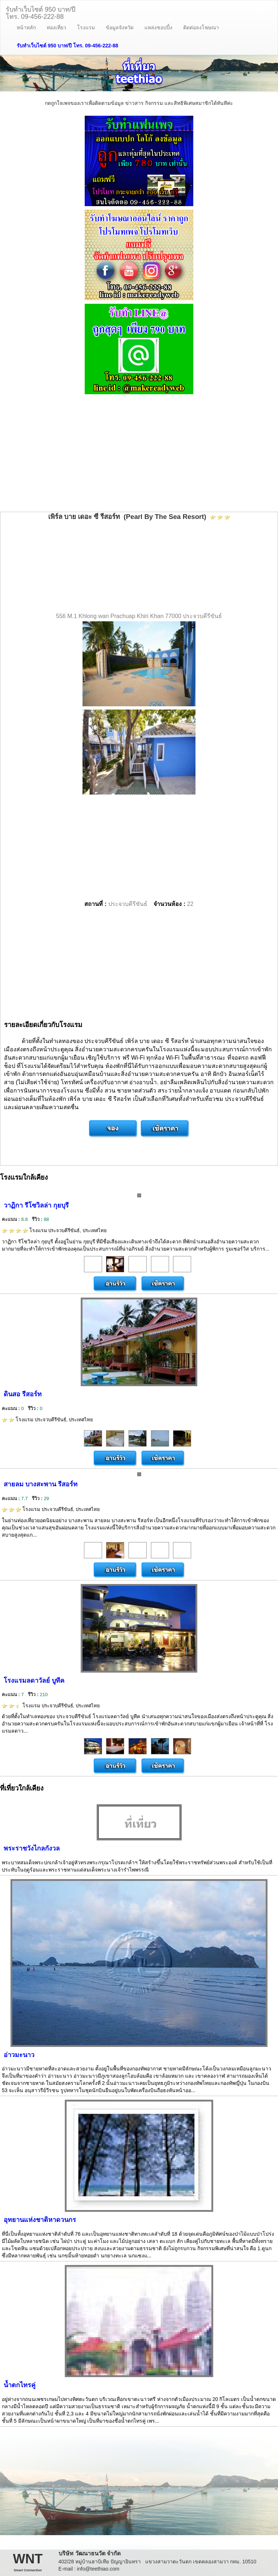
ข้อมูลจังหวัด (120, 27)
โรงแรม (86, 27)
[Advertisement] (139, 453)
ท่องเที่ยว (56, 27)
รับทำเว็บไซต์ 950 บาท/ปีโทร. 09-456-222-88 (40, 12)
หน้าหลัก (26, 27)
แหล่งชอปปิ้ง (158, 27)
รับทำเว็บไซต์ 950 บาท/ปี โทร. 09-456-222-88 (67, 45)
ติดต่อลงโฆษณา (201, 27)
